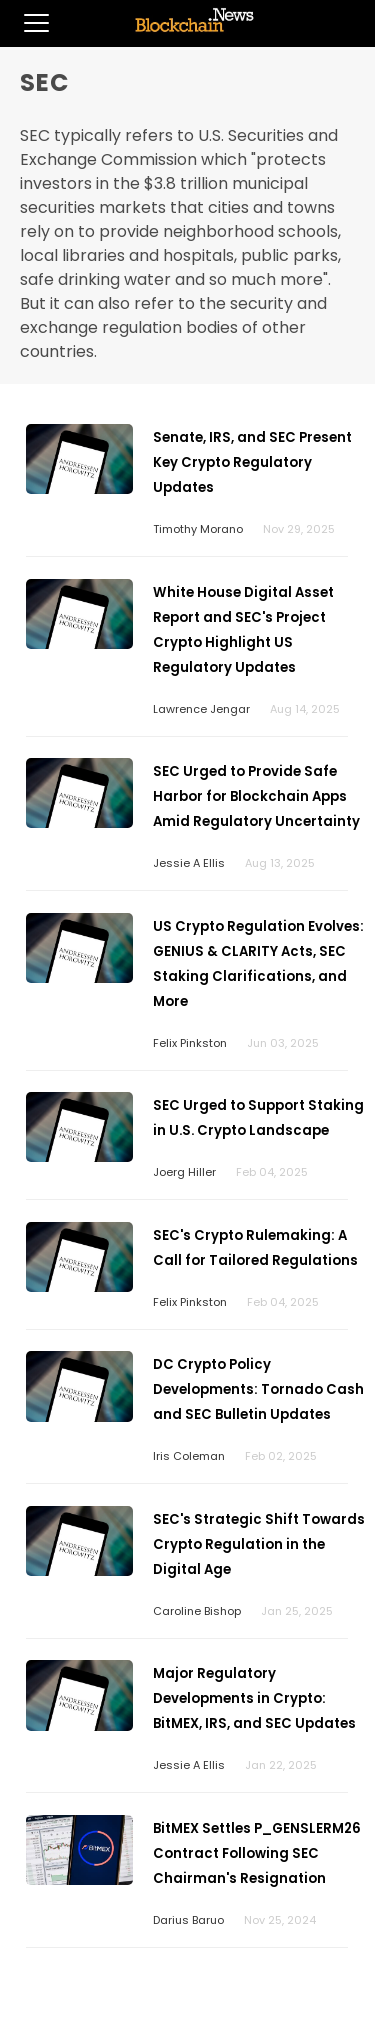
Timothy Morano (198, 529)
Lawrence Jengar (201, 709)
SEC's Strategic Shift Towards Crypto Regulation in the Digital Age (259, 1544)
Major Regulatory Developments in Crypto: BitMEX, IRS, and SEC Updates (254, 1698)
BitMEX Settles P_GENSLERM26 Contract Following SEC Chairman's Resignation (257, 1853)
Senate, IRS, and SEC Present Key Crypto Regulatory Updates (252, 462)
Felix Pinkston (190, 1043)
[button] (24, 23)
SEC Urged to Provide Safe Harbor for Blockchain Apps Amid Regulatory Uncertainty (256, 796)
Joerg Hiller (184, 1172)
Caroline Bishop (197, 1611)
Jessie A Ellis (189, 863)
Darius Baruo (188, 1920)
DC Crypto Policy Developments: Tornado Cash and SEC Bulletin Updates (258, 1389)
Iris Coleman (189, 1456)
